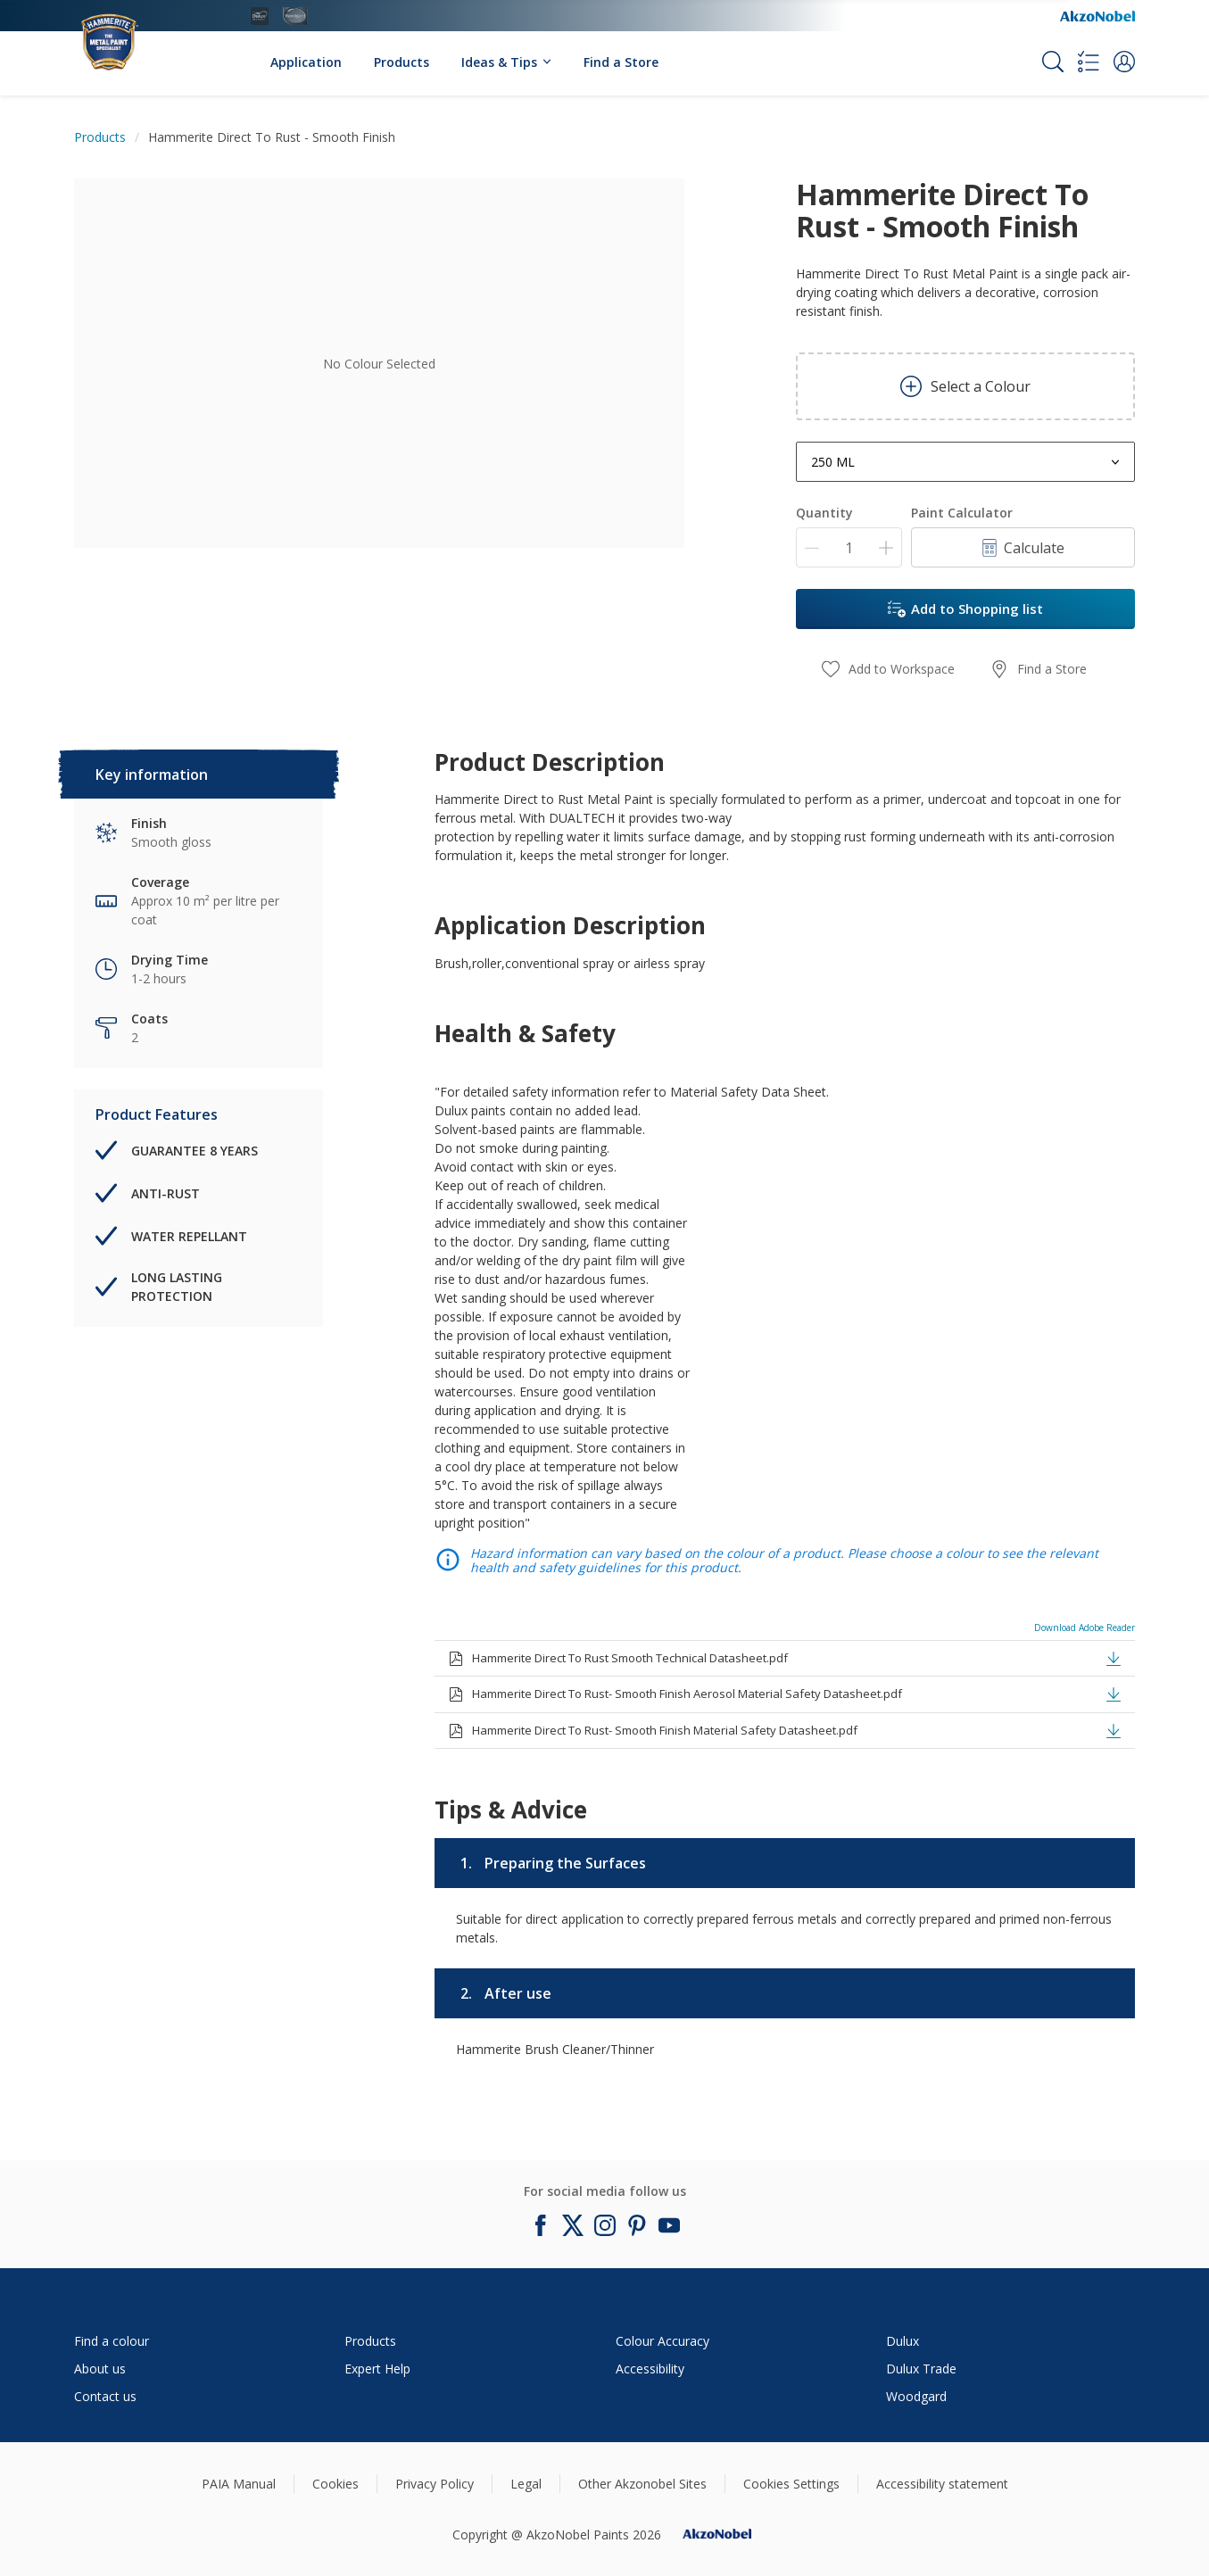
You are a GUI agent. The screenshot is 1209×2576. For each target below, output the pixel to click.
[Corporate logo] (1097, 16)
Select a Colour (965, 386)
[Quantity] (849, 547)
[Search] (1053, 61)
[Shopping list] (1088, 61)
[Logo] (128, 32)
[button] (1124, 61)
